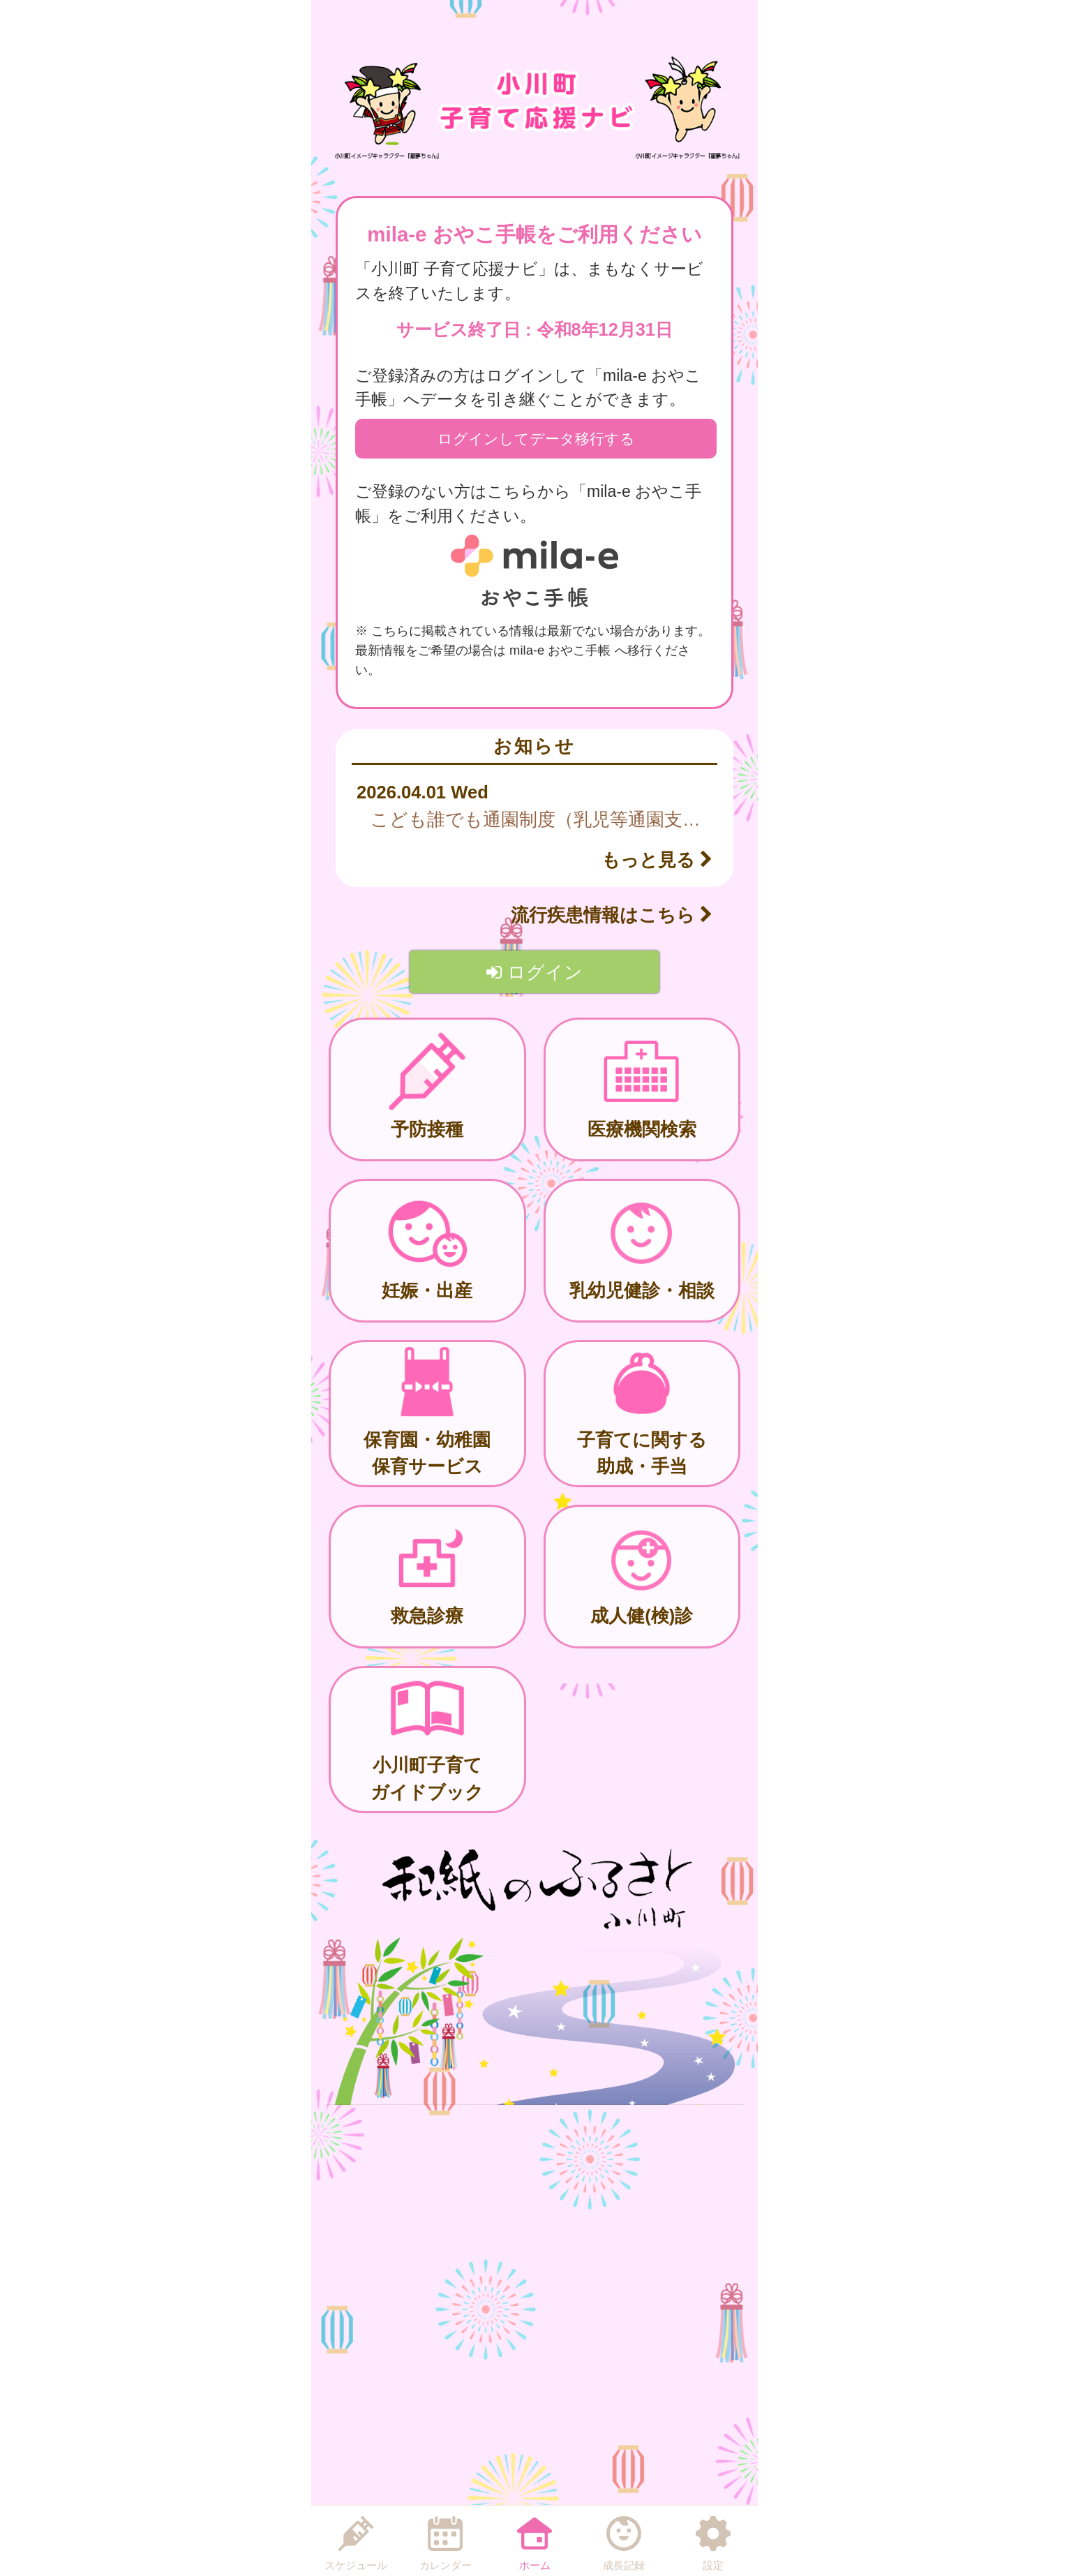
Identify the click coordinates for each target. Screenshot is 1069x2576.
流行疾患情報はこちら (611, 915)
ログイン (534, 972)
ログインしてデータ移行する (536, 439)
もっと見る (656, 860)
